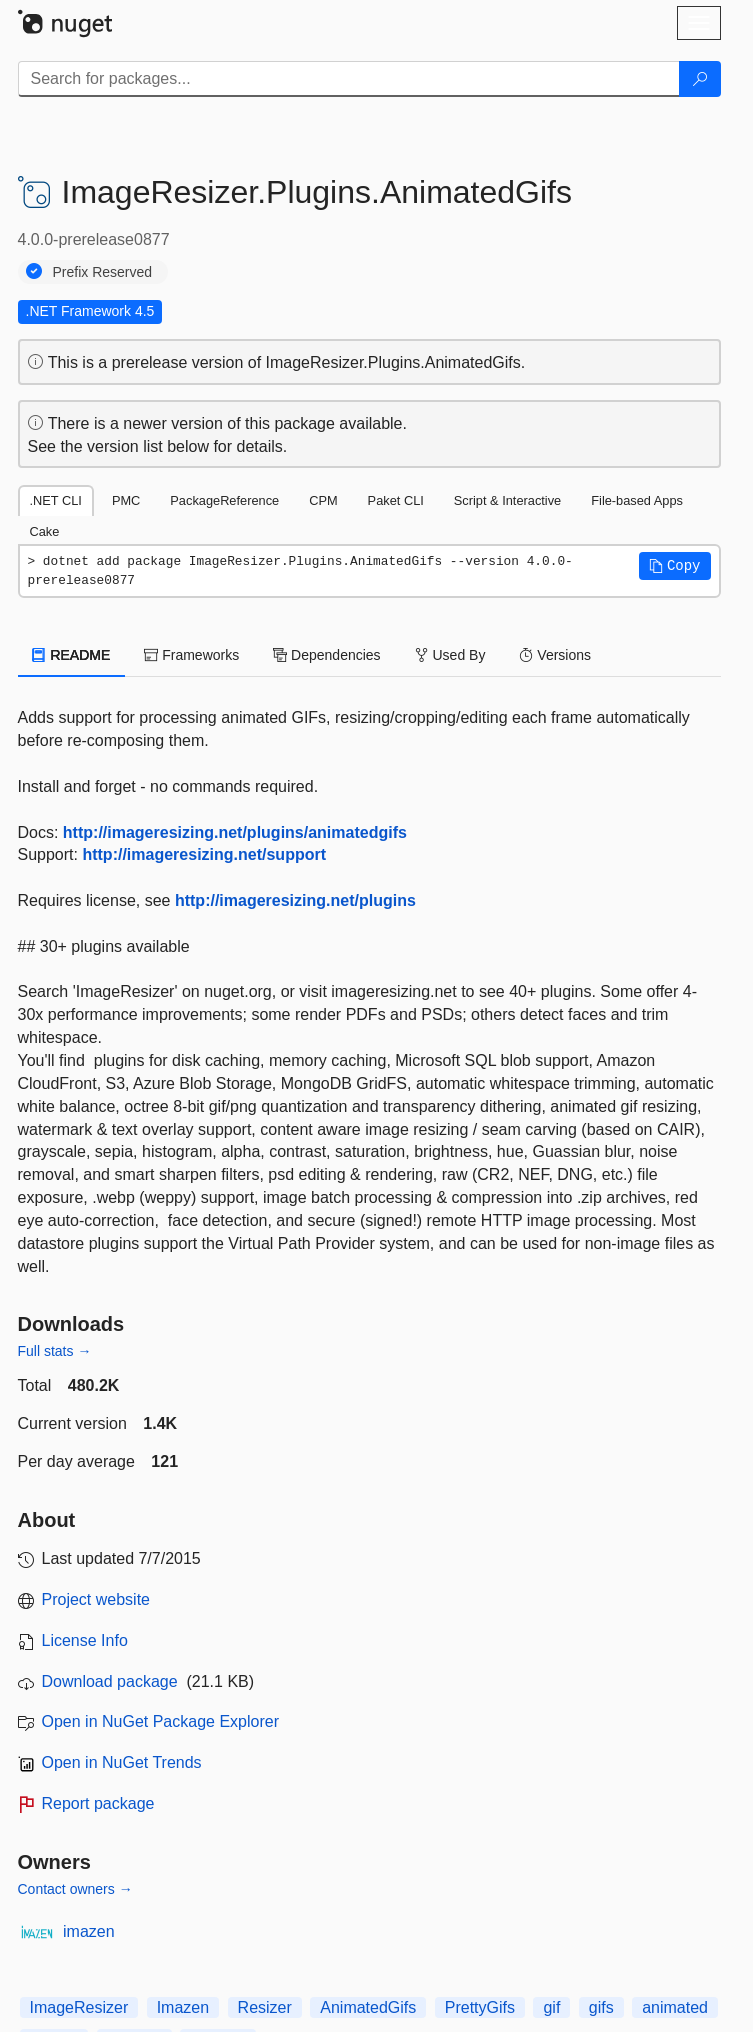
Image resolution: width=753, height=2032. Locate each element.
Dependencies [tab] (326, 655)
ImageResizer (79, 2007)
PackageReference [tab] (224, 500)
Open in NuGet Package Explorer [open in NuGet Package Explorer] (160, 1721)
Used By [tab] (450, 655)
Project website (96, 1599)
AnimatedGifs (368, 2007)
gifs (601, 2007)
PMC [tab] (126, 500)
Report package (98, 1803)
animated (675, 2007)
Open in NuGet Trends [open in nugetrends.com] (122, 1762)
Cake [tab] (45, 531)
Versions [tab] (555, 655)
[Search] (700, 79)
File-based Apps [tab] (637, 500)
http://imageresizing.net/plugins (295, 900)
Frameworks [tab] (191, 655)
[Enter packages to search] (349, 79)
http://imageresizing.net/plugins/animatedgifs (235, 832)
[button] (675, 566)
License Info (85, 1640)
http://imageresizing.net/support (204, 854)
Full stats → (55, 1351)
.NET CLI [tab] (56, 500)
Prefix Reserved (103, 272)
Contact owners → (75, 1889)
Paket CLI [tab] (396, 500)
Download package (110, 1681)
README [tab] (72, 655)
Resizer (265, 2007)
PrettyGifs (480, 2007)
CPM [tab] (323, 500)
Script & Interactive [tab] (507, 500)
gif (551, 2007)
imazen (89, 1931)
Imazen (183, 2007)
